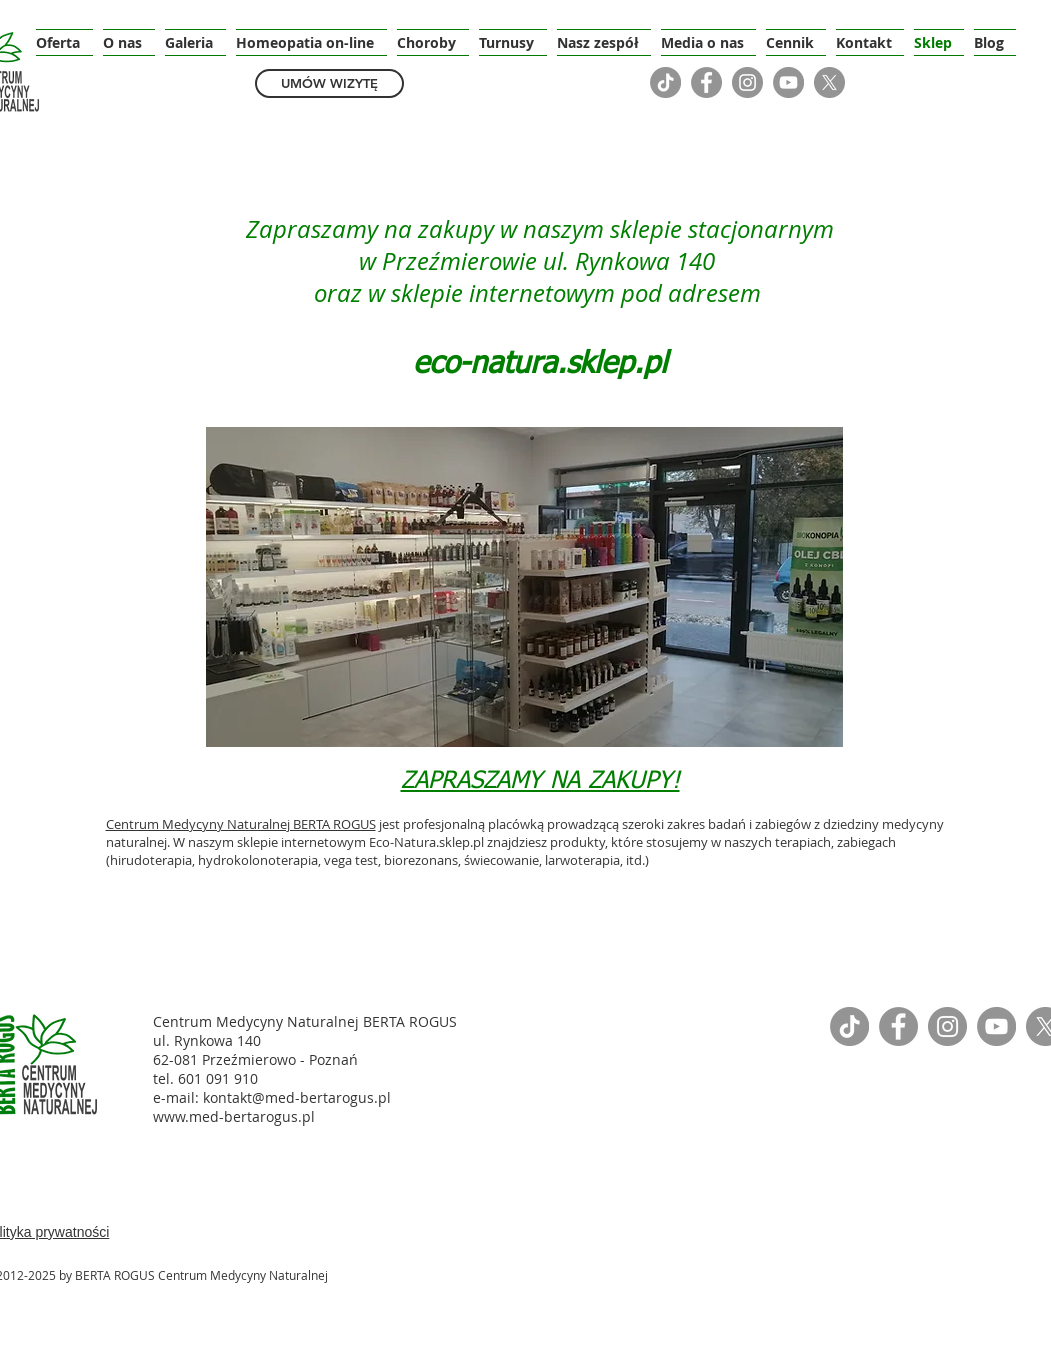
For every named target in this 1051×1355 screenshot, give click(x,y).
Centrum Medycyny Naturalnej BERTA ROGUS (241, 824)
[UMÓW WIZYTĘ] (329, 83)
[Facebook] (706, 82)
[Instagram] (747, 82)
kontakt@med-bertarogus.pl (297, 1097)
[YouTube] (788, 82)
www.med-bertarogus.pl (234, 1116)
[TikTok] (665, 82)
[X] (829, 82)
